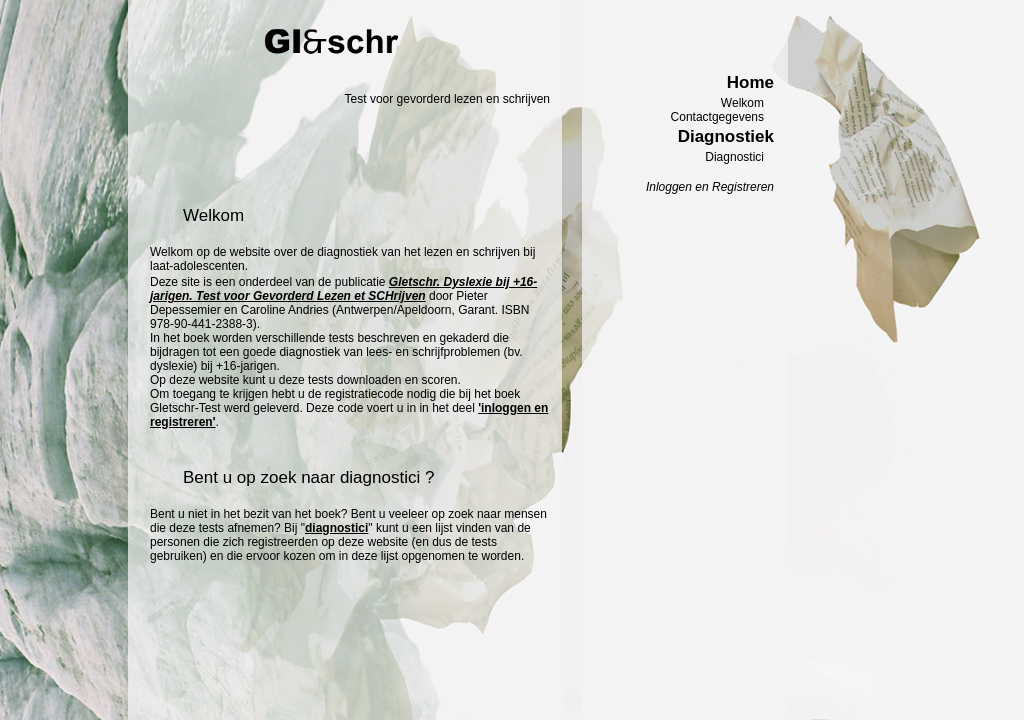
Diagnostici (734, 157)
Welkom (742, 103)
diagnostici (336, 528)
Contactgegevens (717, 117)
